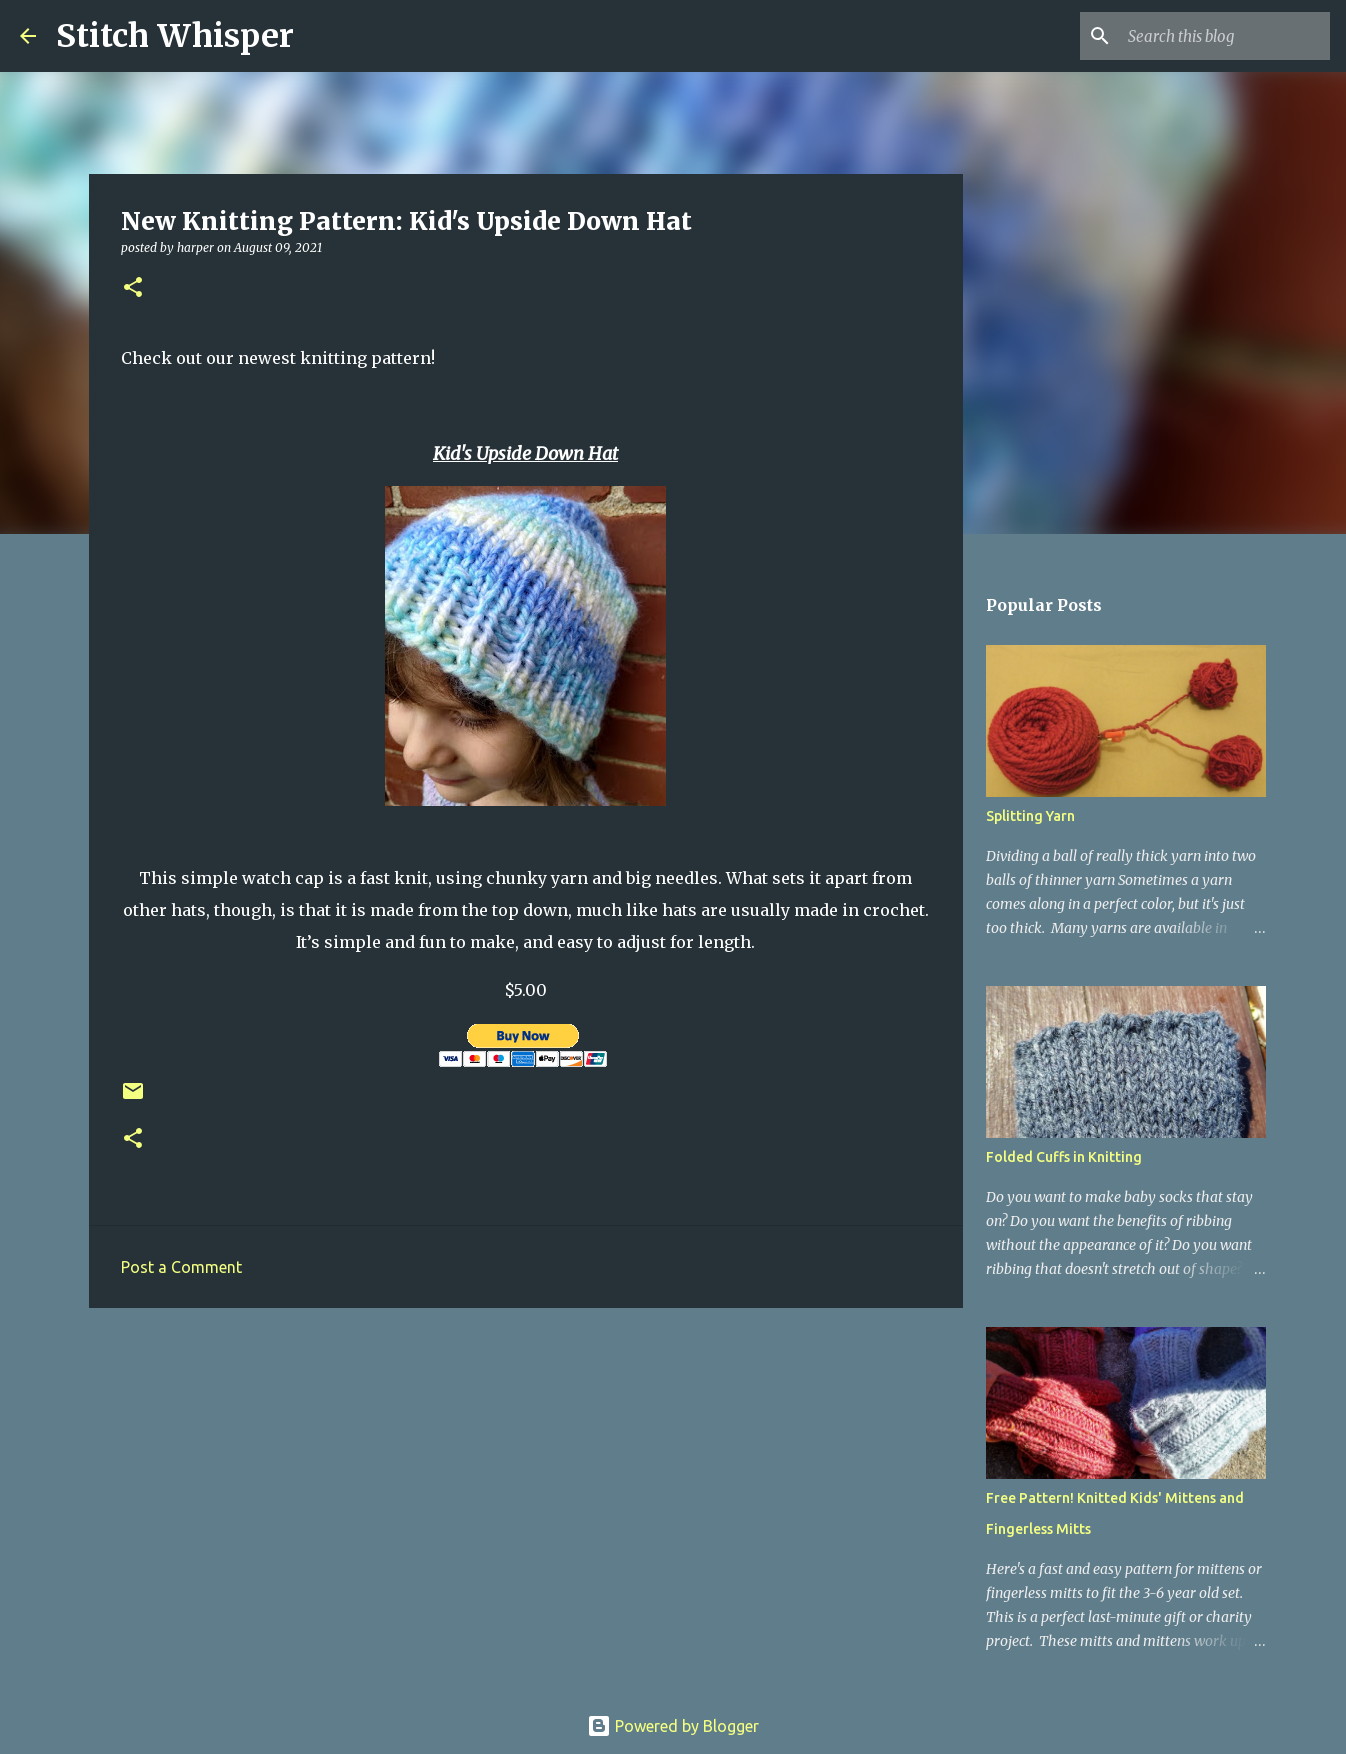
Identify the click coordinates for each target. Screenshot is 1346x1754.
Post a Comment (181, 1267)
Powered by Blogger (673, 1726)
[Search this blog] (1225, 36)
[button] (133, 288)
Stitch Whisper (175, 36)
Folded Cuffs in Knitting (1064, 1157)
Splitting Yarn (1030, 816)
